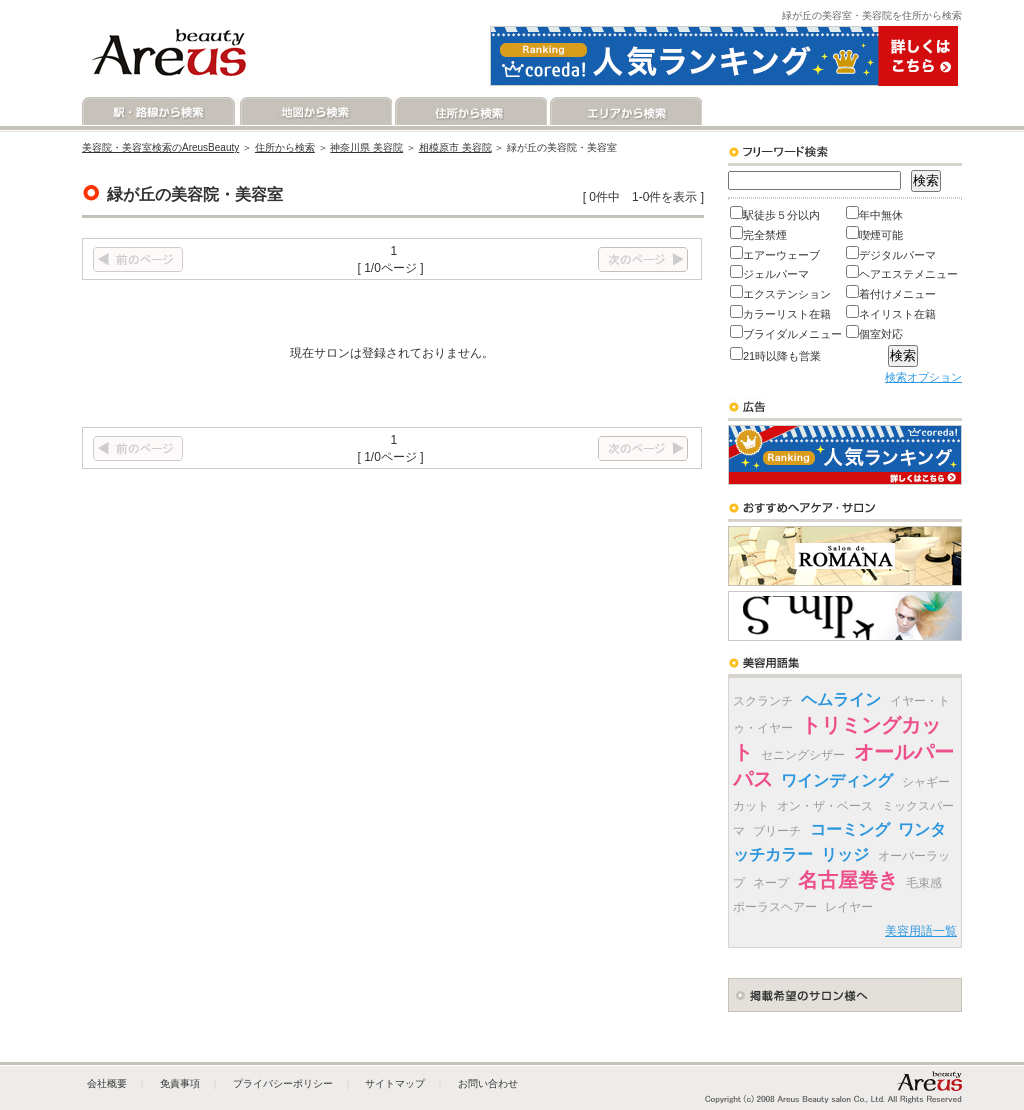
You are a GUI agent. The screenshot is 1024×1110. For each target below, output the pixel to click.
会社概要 (107, 1083)
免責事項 (180, 1083)
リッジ (845, 854)
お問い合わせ (488, 1083)
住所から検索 (469, 111)
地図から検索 (314, 111)
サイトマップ (395, 1083)
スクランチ (763, 701)
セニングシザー (803, 755)
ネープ (771, 883)
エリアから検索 (624, 111)
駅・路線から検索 (159, 111)
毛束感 (924, 883)
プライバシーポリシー (283, 1083)
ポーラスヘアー (775, 907)
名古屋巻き (848, 880)
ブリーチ (777, 831)
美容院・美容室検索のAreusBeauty (160, 147)
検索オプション (923, 377)
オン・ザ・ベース (825, 806)
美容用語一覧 (921, 931)
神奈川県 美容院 (366, 147)
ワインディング (837, 780)
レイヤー (849, 907)
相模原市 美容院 (455, 147)
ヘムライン (841, 699)
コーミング (850, 829)
